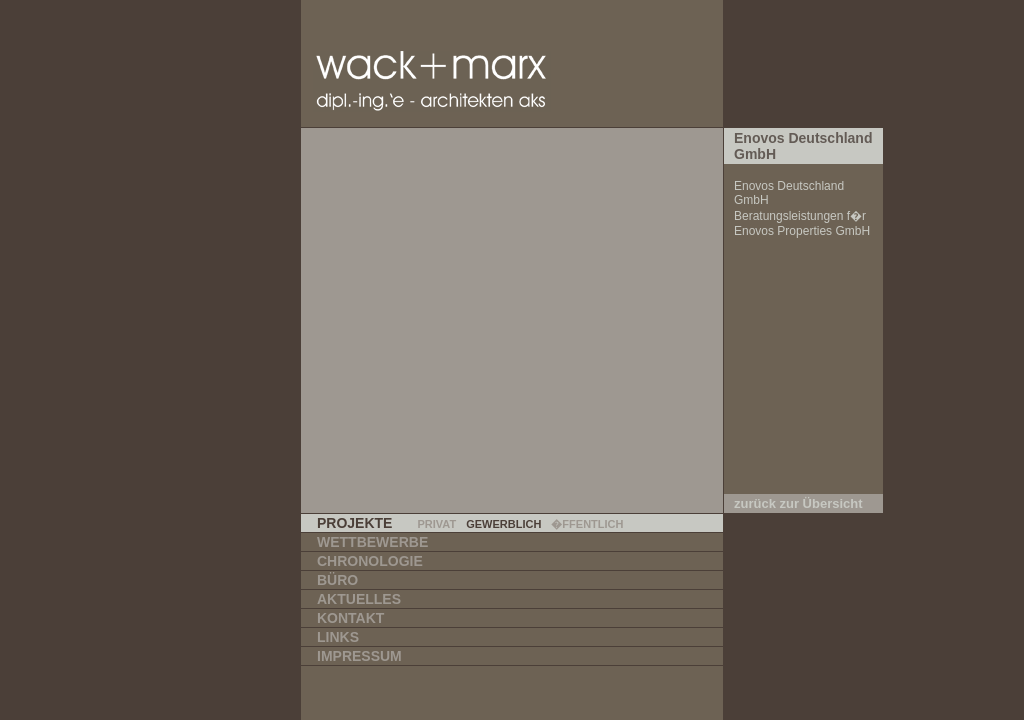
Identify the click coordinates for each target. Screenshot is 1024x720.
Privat (436, 524)
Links (338, 637)
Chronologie (370, 561)
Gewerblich (503, 524)
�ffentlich (587, 524)
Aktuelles (359, 599)
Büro (337, 580)
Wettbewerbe (372, 542)
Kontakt (350, 618)
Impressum (359, 656)
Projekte (354, 523)
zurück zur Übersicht (798, 503)
